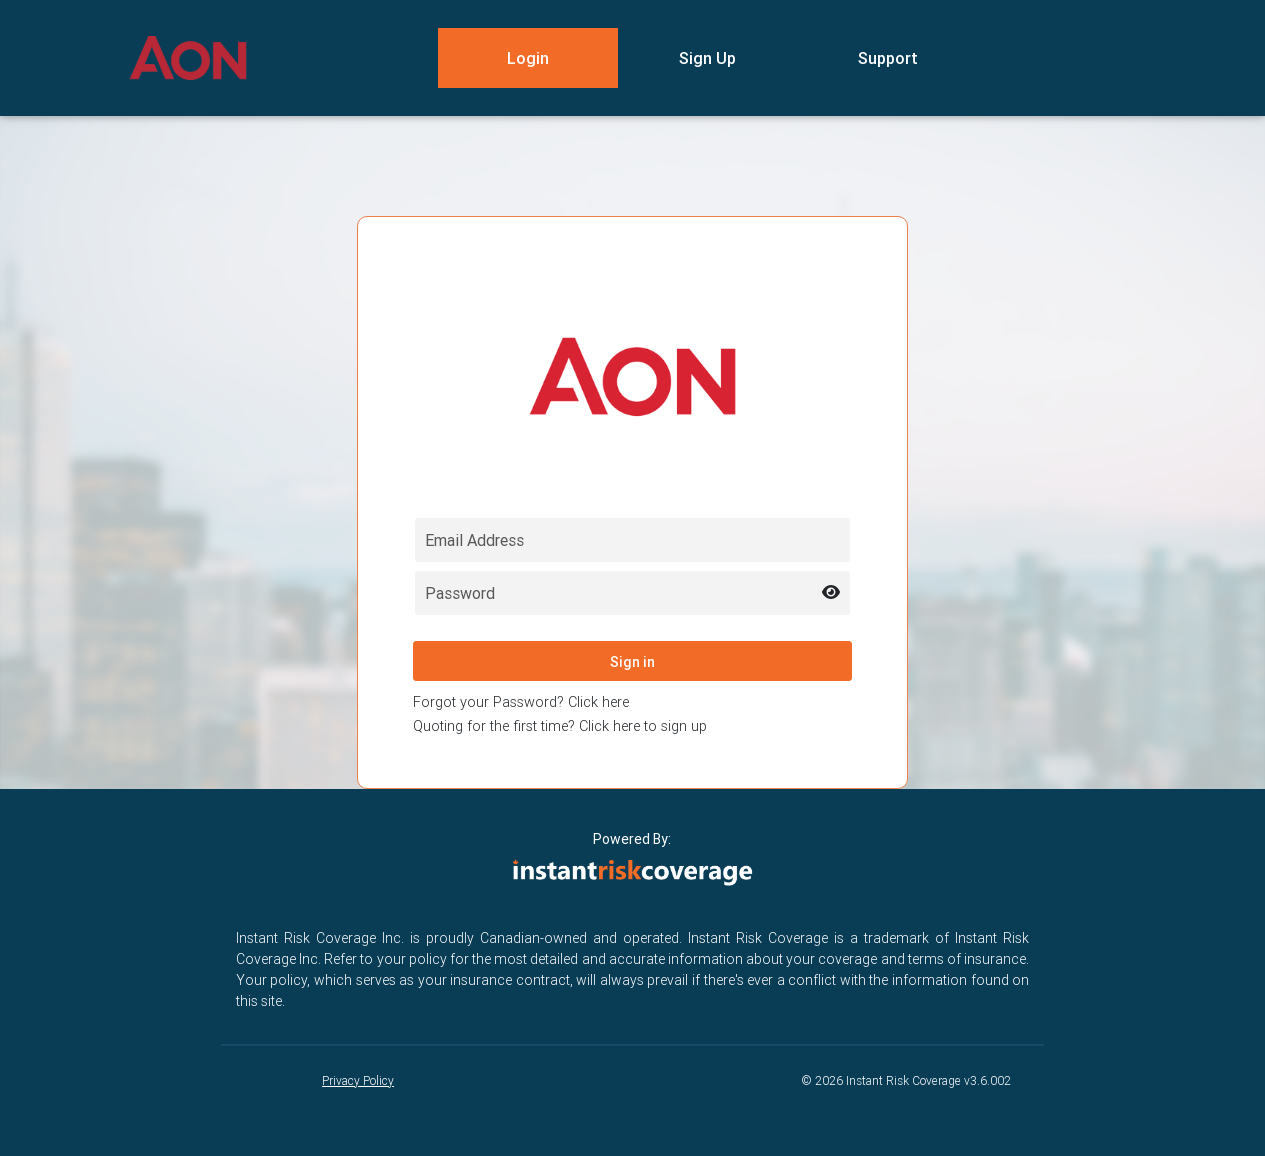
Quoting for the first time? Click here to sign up (560, 726)
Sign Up (707, 58)
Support (888, 58)
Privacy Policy (358, 1080)
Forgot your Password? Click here (521, 702)
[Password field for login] (632, 593)
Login (528, 58)
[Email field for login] (632, 540)
